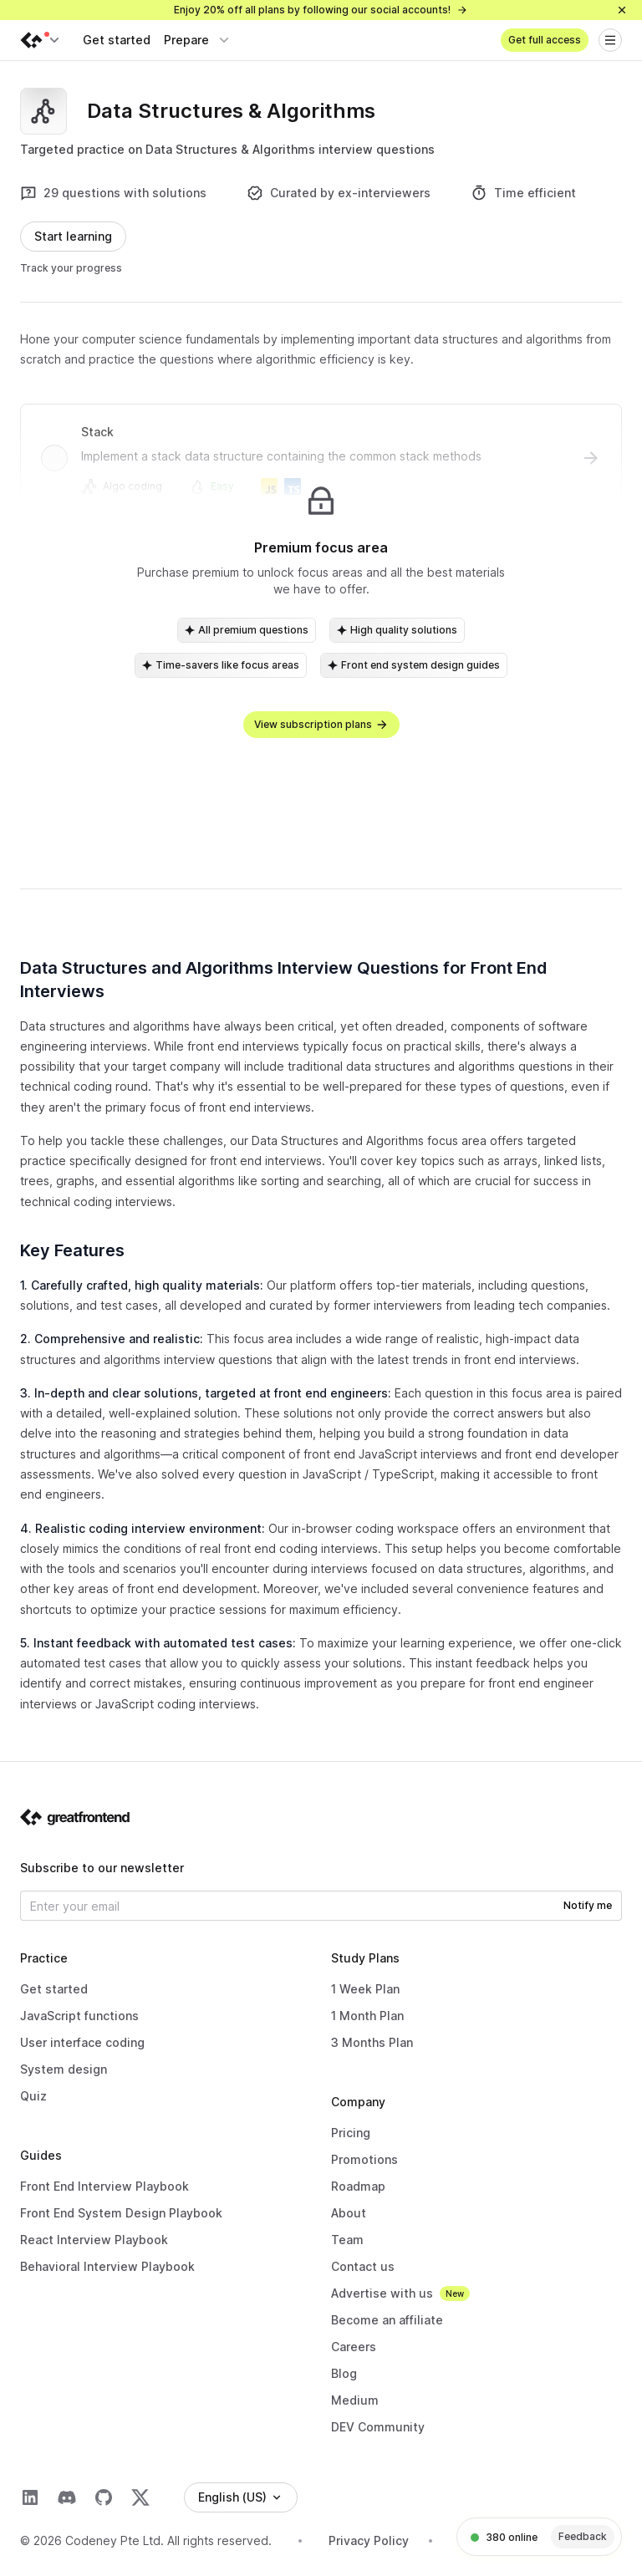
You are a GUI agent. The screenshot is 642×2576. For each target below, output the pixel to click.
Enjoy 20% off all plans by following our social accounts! (321, 9)
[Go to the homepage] (75, 1817)
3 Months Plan (372, 2042)
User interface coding (82, 2042)
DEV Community (378, 2427)
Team (347, 2239)
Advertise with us (382, 2293)
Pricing (350, 2132)
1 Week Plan (365, 1989)
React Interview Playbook (94, 2239)
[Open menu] (610, 40)
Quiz (33, 2096)
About (348, 2213)
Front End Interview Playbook (104, 2186)
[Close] (622, 10)
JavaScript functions (79, 2015)
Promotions (364, 2159)
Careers (353, 2346)
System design (63, 2069)
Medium (355, 2400)
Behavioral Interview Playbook (107, 2266)
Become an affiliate (387, 2320)
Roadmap (358, 2186)
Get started (116, 40)
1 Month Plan (367, 2015)
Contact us (363, 2266)
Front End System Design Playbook (121, 2213)
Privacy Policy (369, 2540)
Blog (344, 2373)
